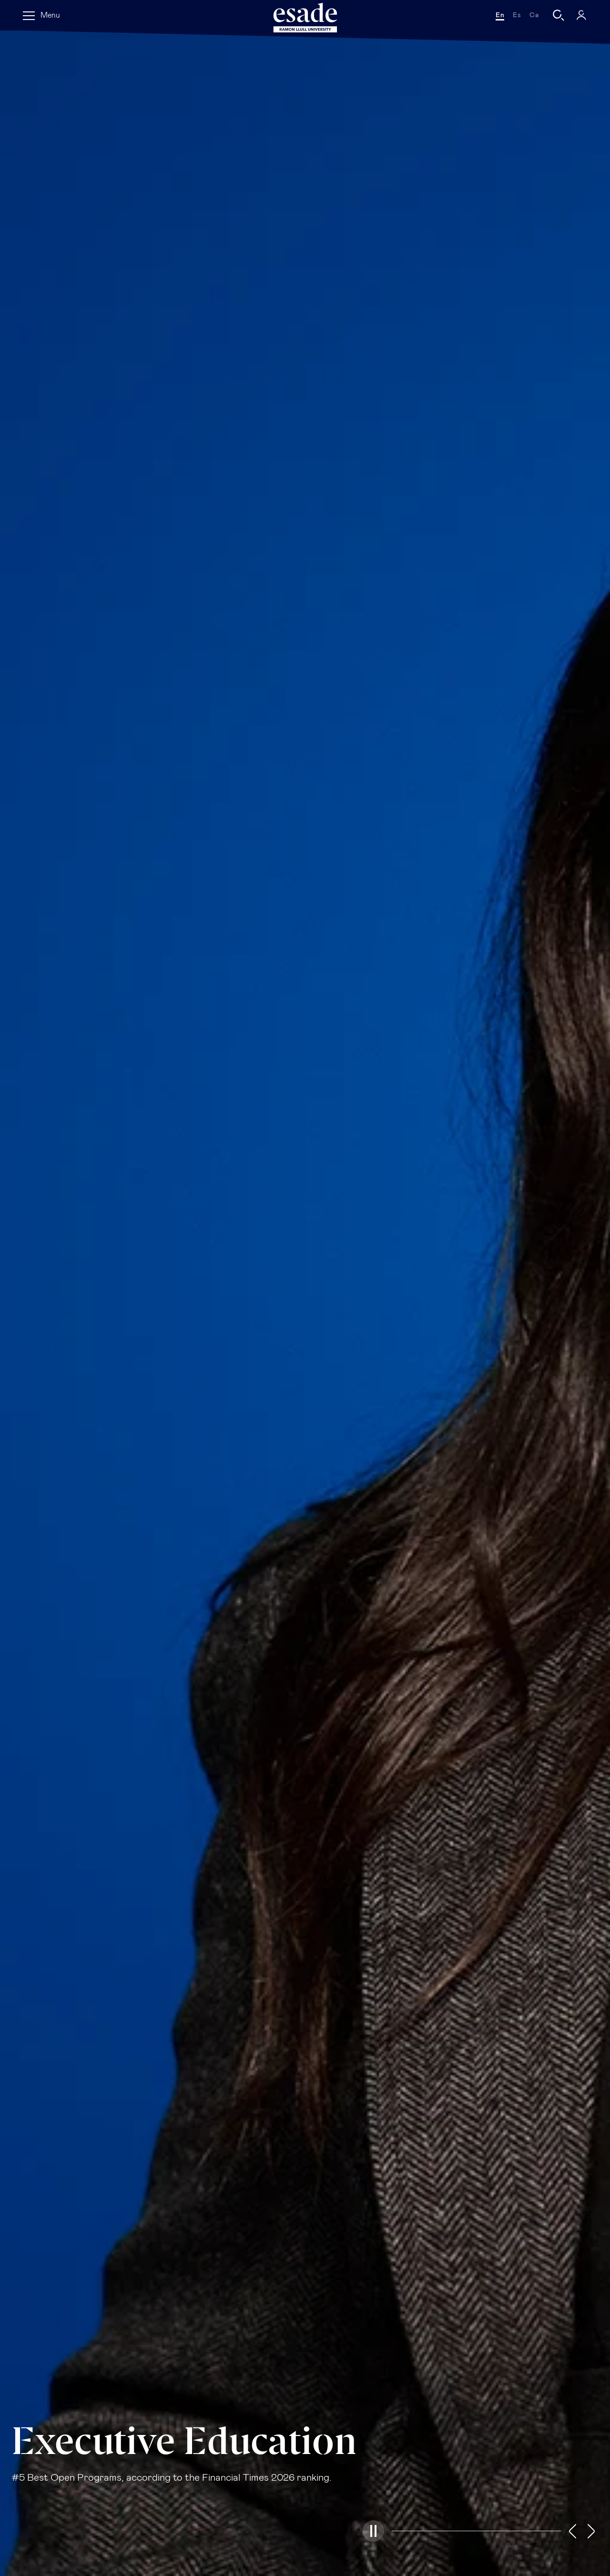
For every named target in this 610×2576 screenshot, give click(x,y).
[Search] (558, 15)
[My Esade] (581, 15)
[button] (373, 2531)
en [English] (500, 15)
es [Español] (517, 15)
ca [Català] (534, 15)
